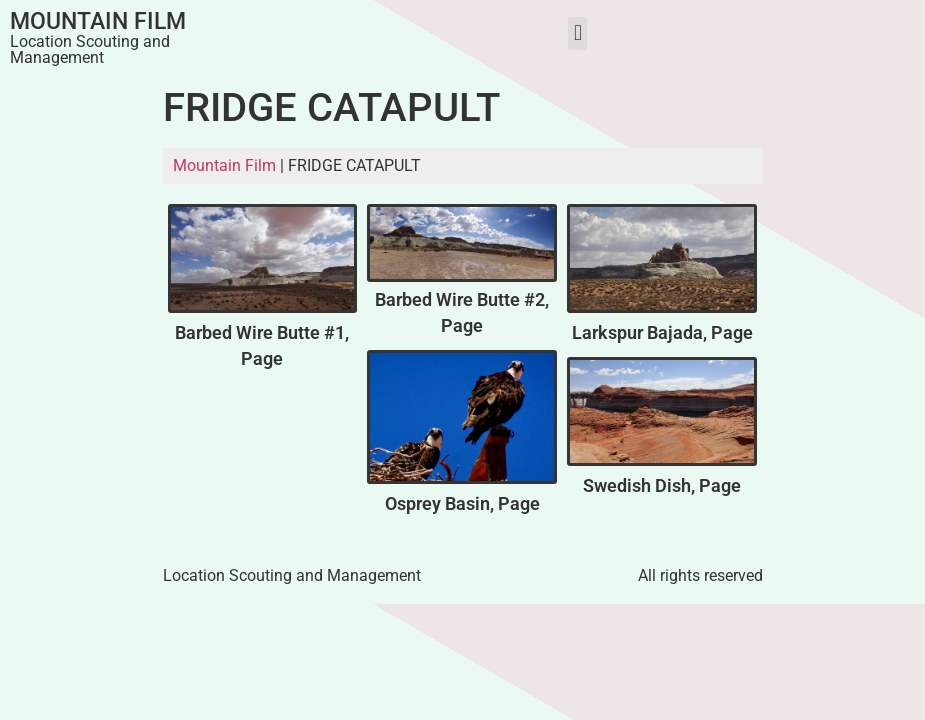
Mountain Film (98, 21)
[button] (577, 33)
